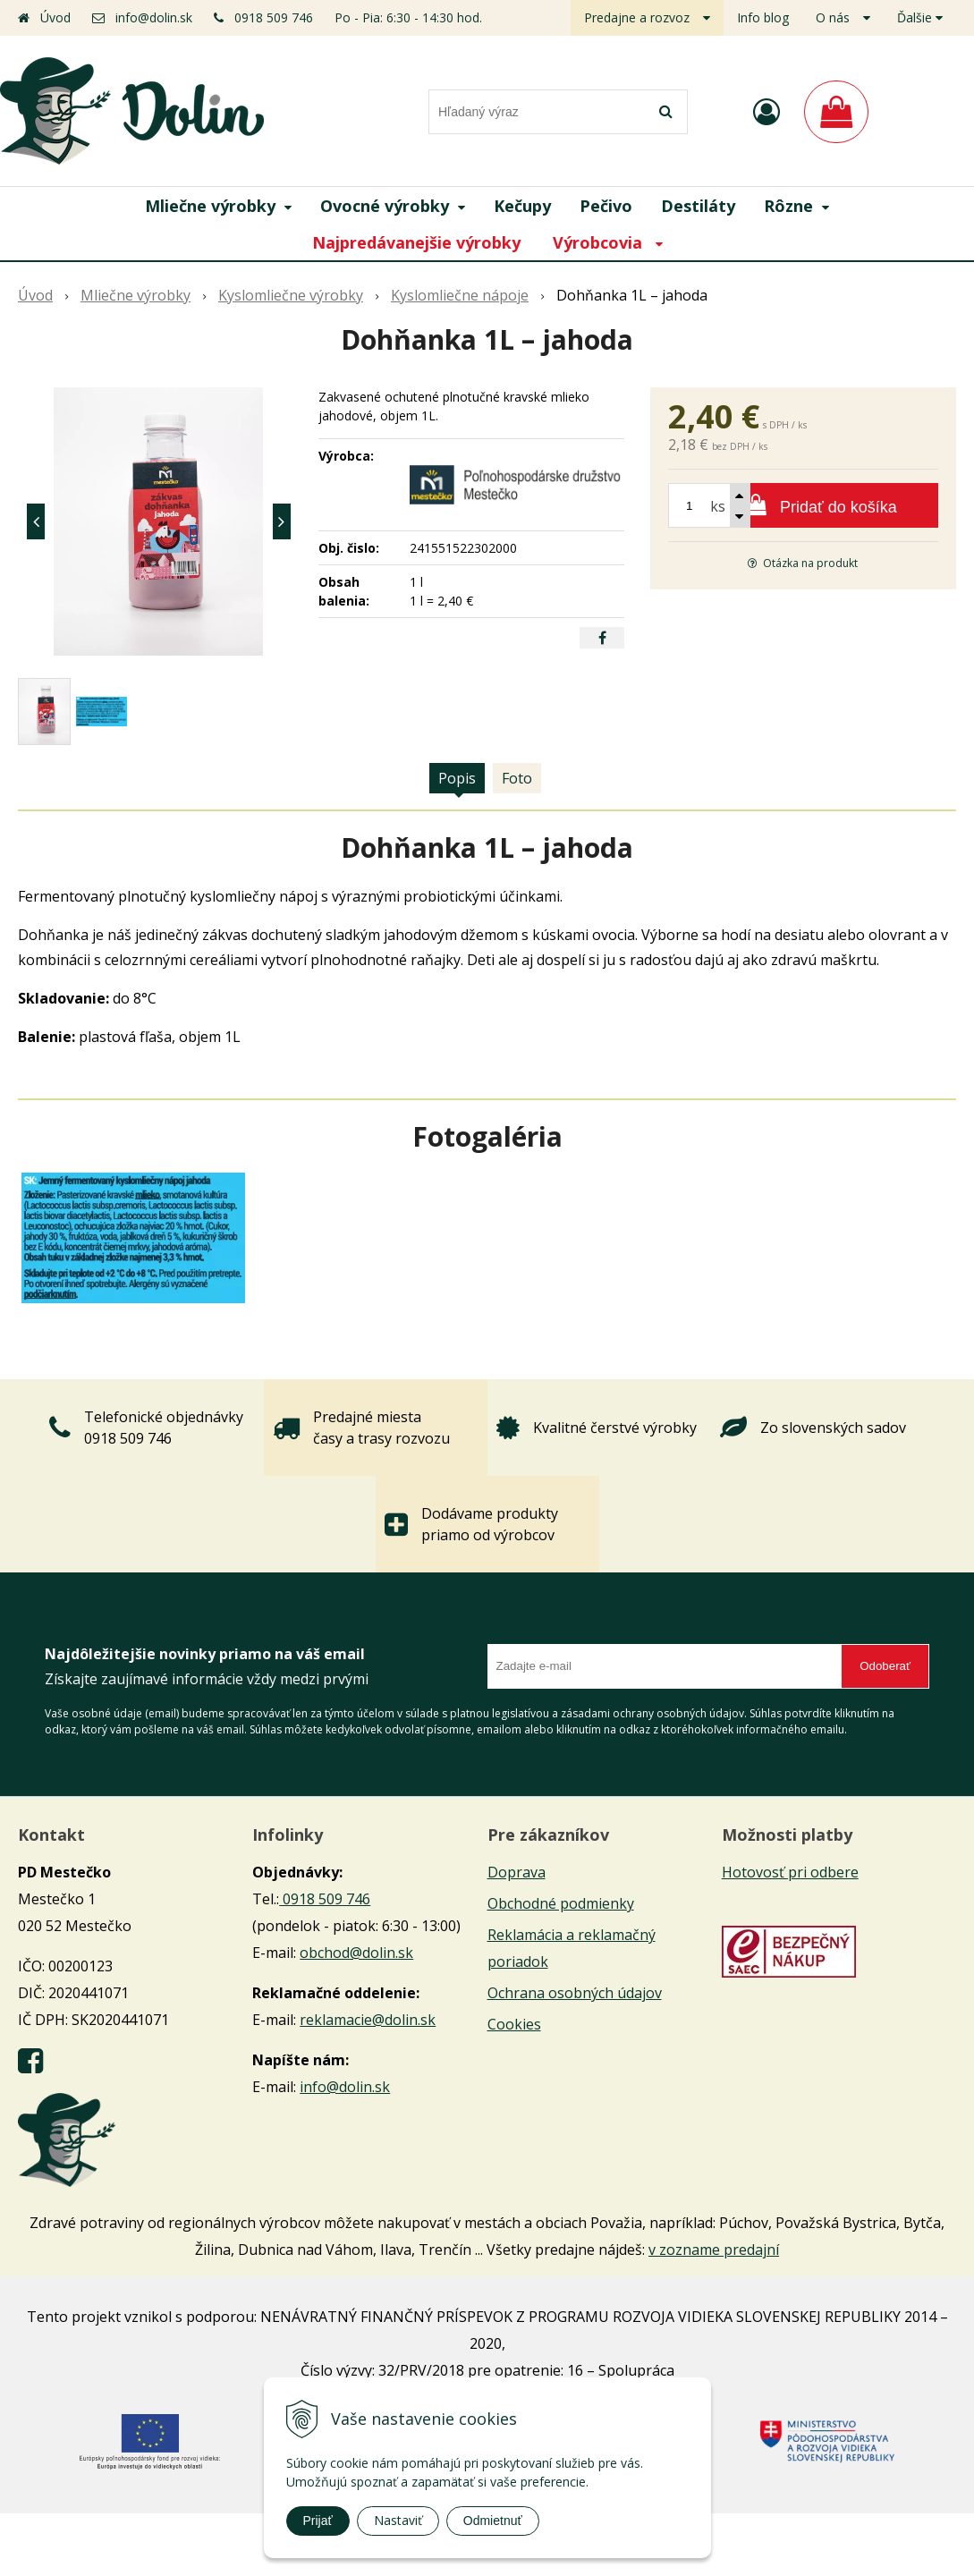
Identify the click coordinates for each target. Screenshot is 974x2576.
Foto (517, 778)
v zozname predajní (713, 2249)
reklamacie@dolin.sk (368, 2019)
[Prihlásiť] (766, 111)
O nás (833, 17)
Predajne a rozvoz (637, 17)
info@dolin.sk (153, 17)
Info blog (763, 17)
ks (717, 506)
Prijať (318, 2520)
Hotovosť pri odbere (790, 1872)
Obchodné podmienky (560, 1903)
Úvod (55, 17)
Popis (457, 778)
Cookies (514, 2024)
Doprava (516, 1872)
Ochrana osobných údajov (574, 1993)
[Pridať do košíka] (803, 505)
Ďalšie (920, 17)
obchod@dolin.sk (356, 1952)
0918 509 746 (273, 17)
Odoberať (885, 1666)
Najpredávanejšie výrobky (416, 242)
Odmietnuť (492, 2520)
